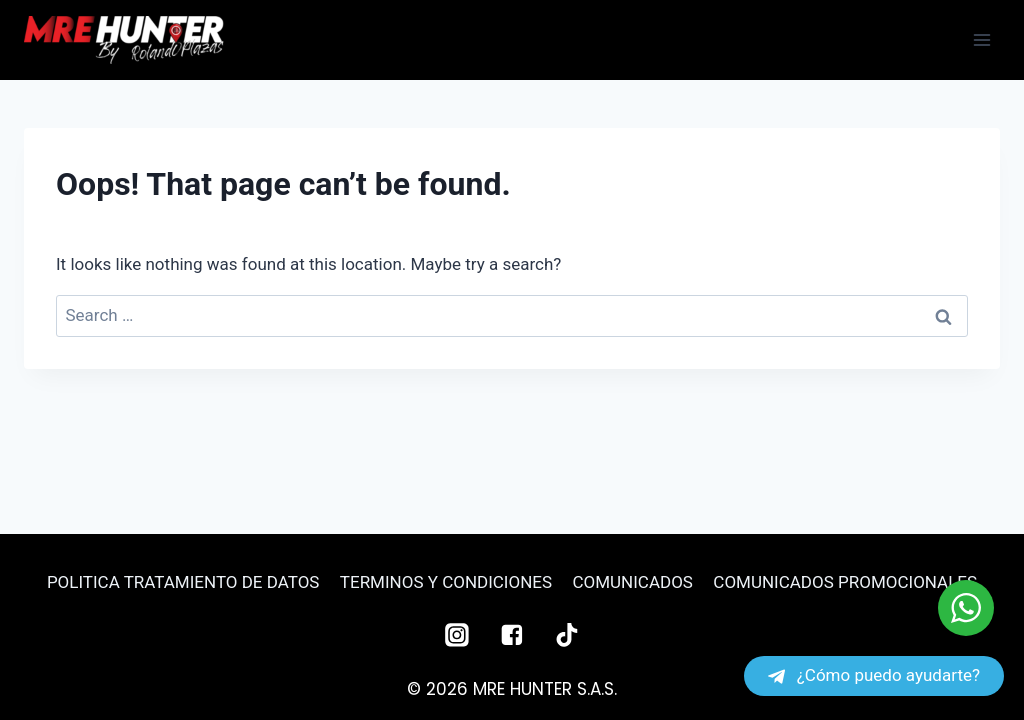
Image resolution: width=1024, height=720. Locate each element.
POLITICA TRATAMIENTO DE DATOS (183, 582)
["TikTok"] (567, 635)
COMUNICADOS (632, 582)
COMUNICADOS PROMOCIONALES (845, 582)
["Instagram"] (457, 635)
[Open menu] (981, 39)
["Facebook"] (512, 635)
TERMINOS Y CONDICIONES (446, 582)
